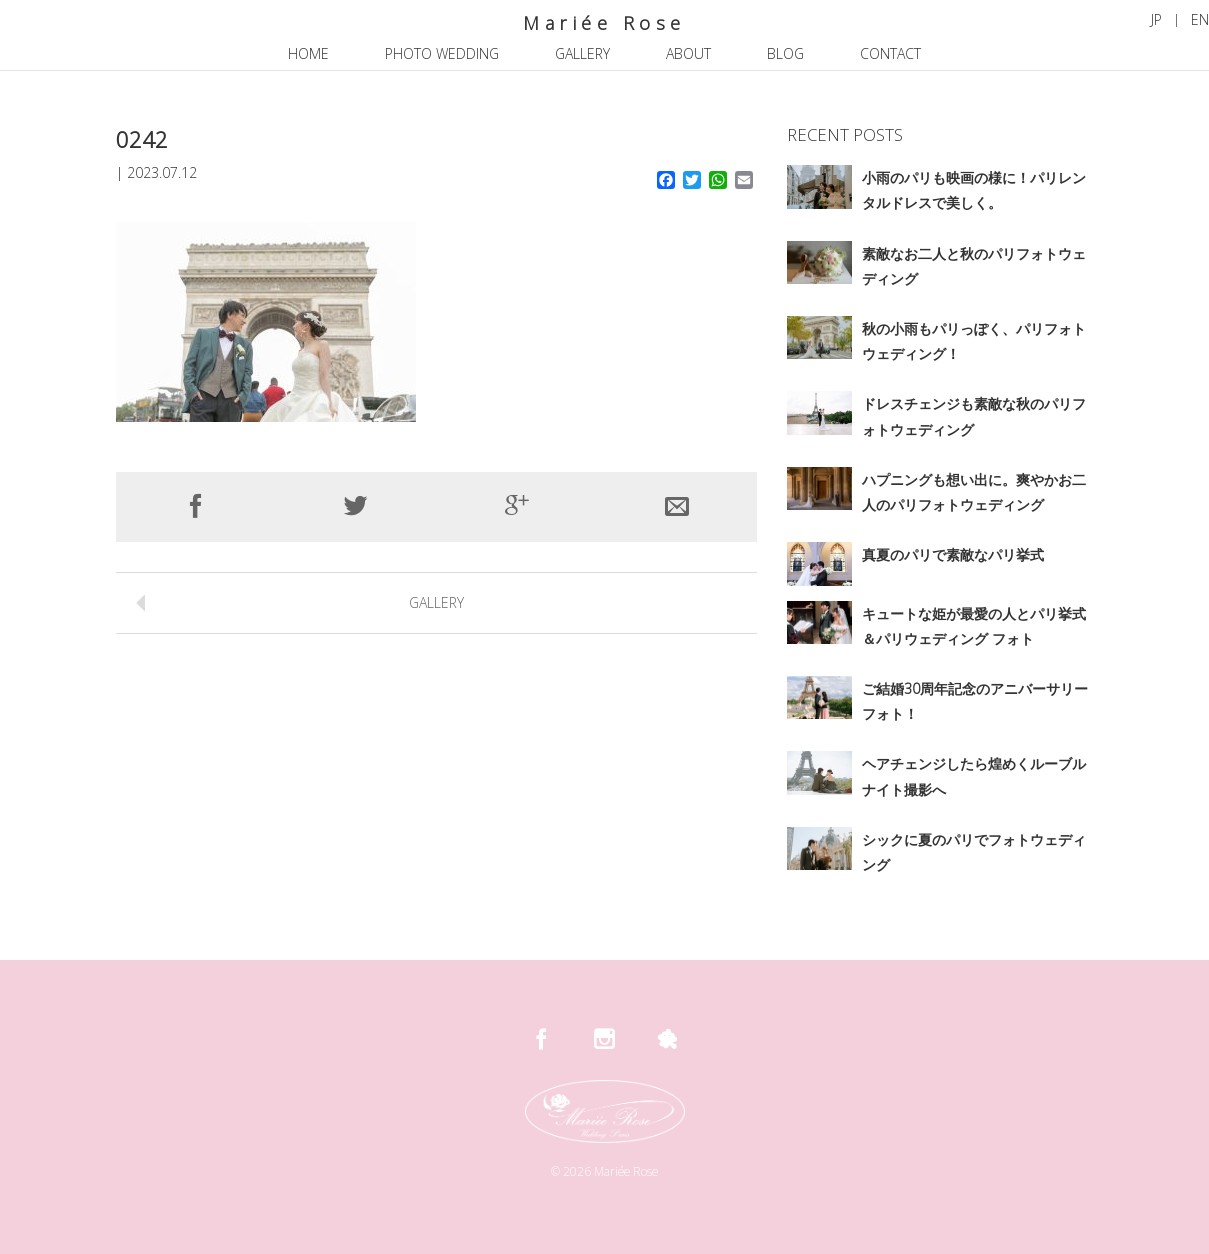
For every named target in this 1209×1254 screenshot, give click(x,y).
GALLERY (436, 602)
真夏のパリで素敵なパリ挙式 (953, 554)
